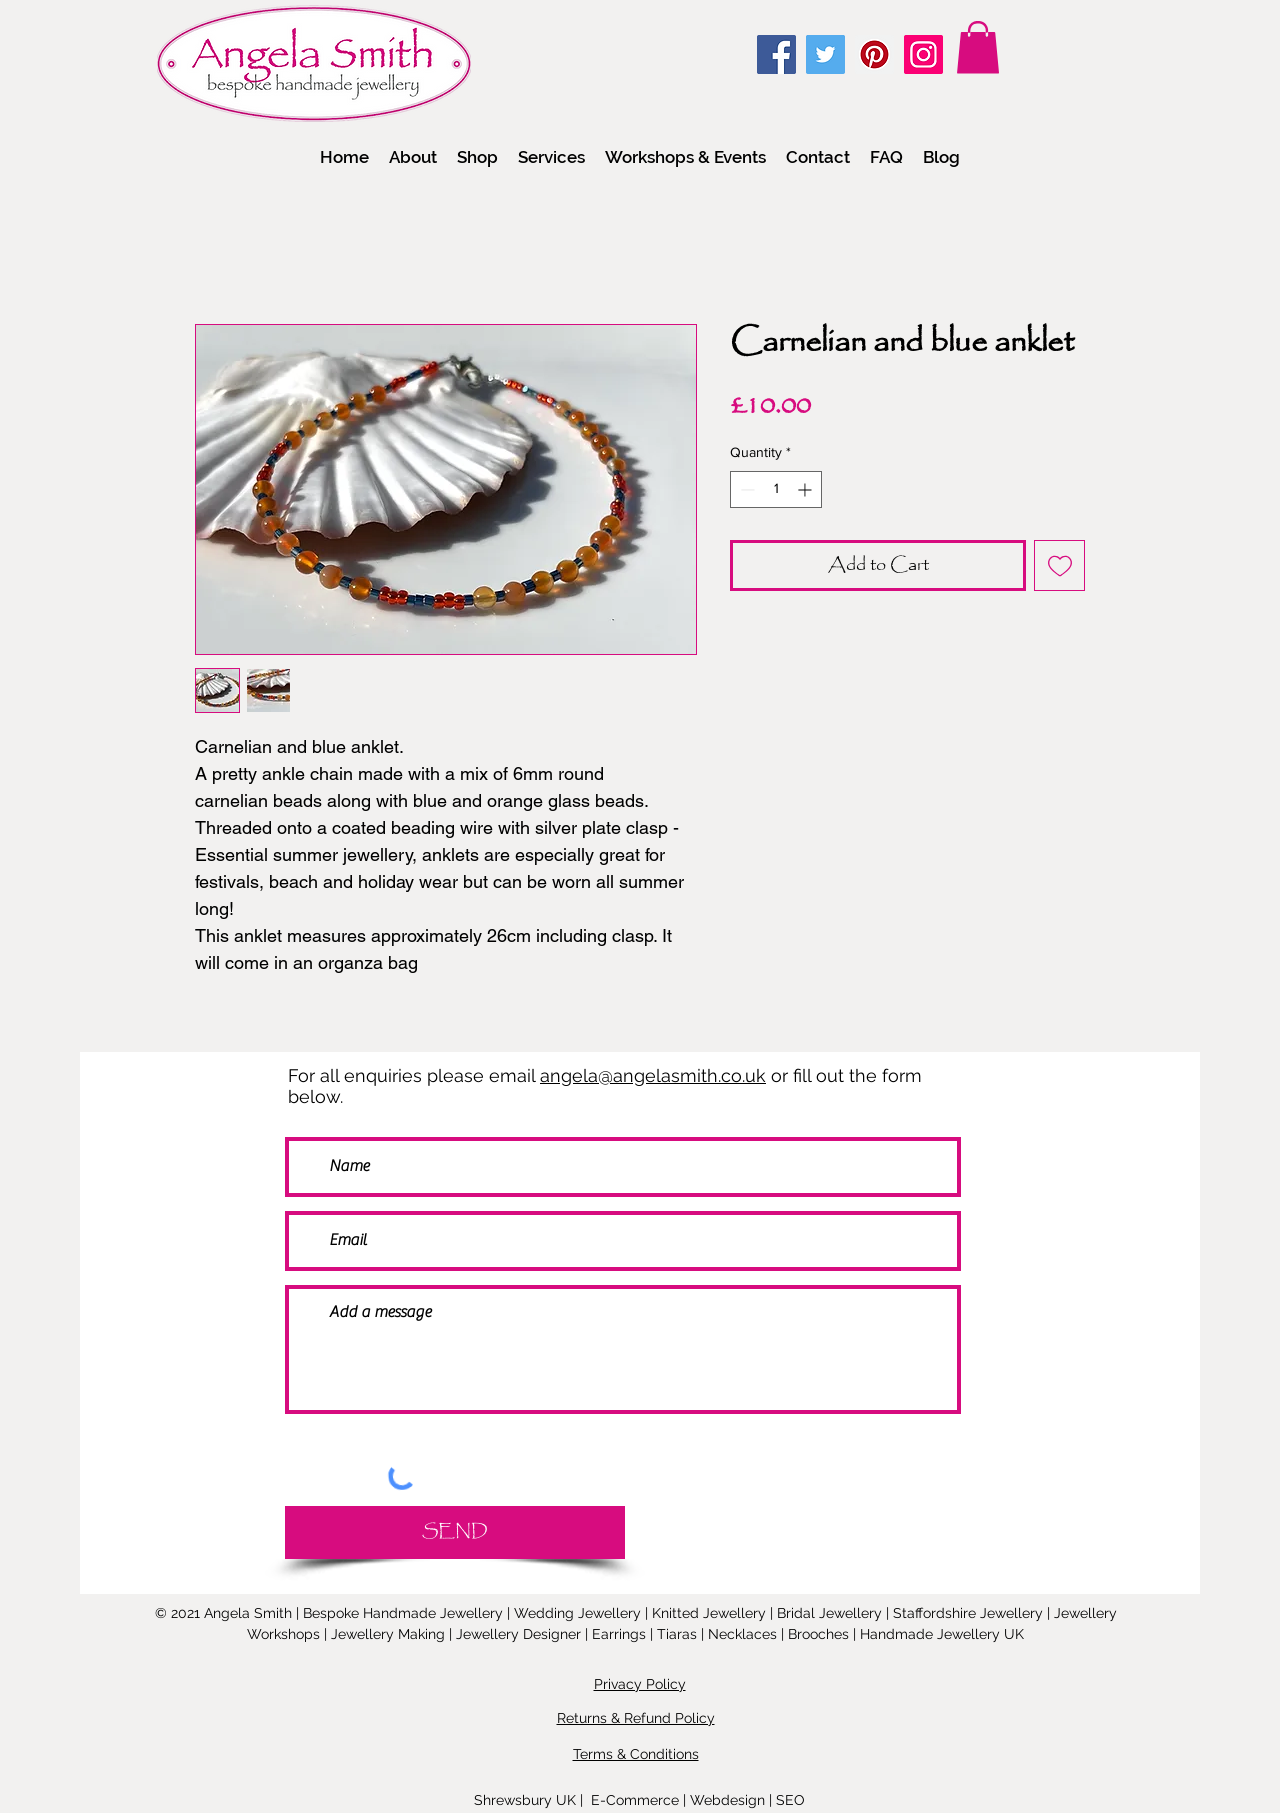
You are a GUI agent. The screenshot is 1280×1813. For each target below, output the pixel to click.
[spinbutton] (776, 489)
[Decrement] (745, 489)
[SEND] (455, 1532)
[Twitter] (825, 54)
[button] (477, 157)
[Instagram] (923, 54)
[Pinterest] (874, 54)
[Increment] (806, 489)
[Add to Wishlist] (1059, 565)
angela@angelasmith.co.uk (653, 1075)
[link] (978, 47)
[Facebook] (776, 54)
